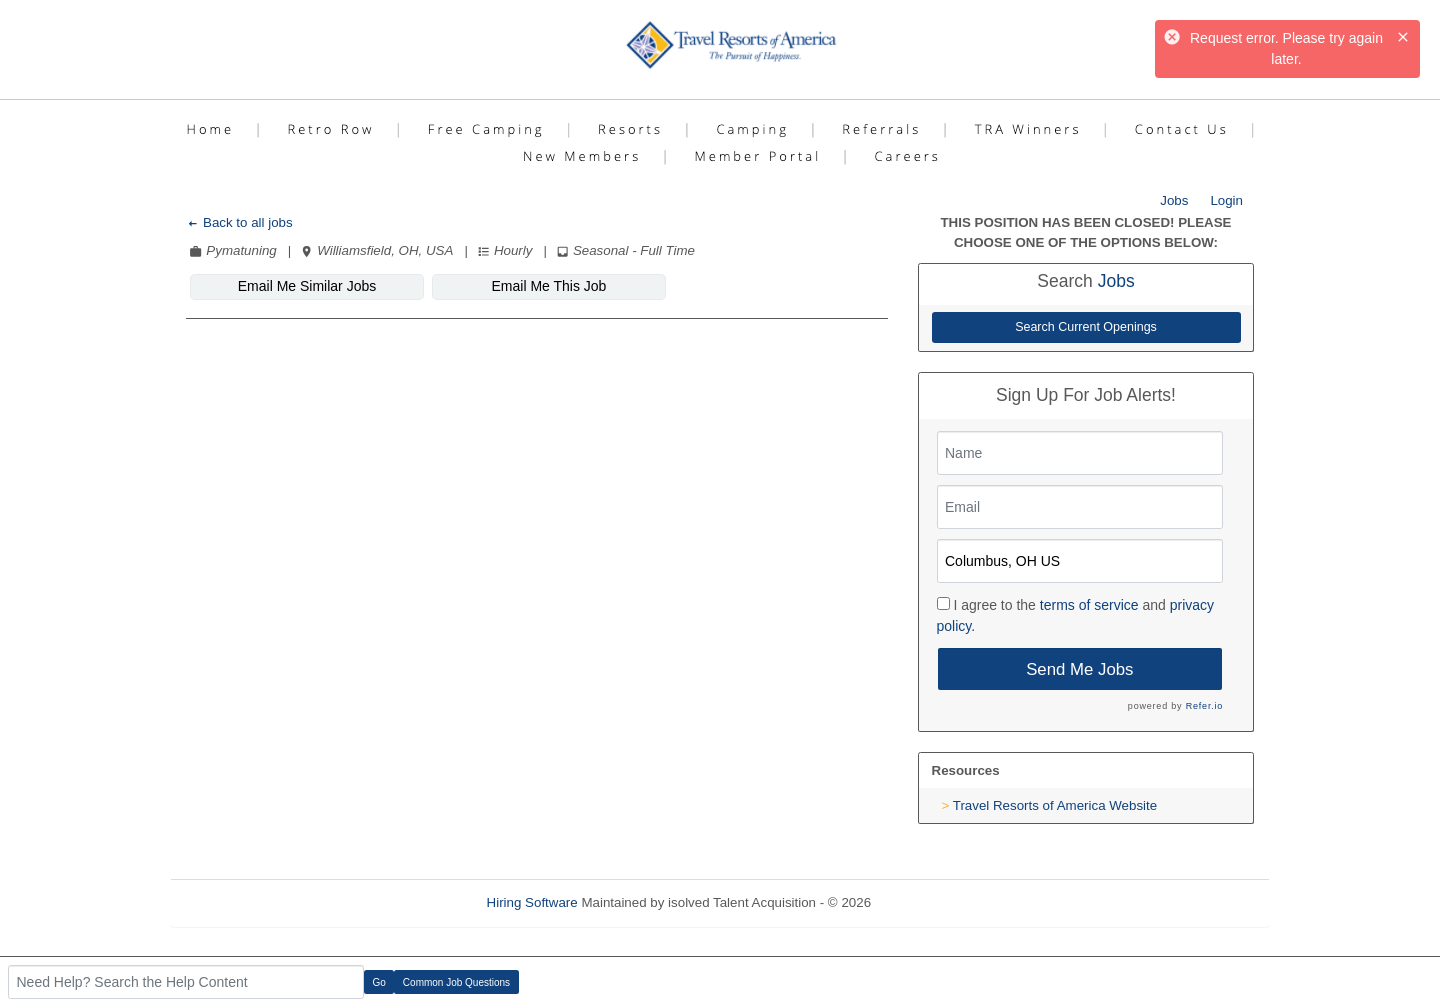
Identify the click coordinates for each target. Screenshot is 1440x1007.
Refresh (930, 902)
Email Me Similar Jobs (307, 286)
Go (379, 982)
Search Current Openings (1086, 327)
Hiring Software (532, 902)
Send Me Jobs (1079, 669)
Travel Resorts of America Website (1055, 805)
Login (1226, 200)
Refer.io (1204, 706)
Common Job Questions (456, 982)
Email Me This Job (549, 286)
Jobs (1174, 200)
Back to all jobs (239, 222)
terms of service (1089, 605)
